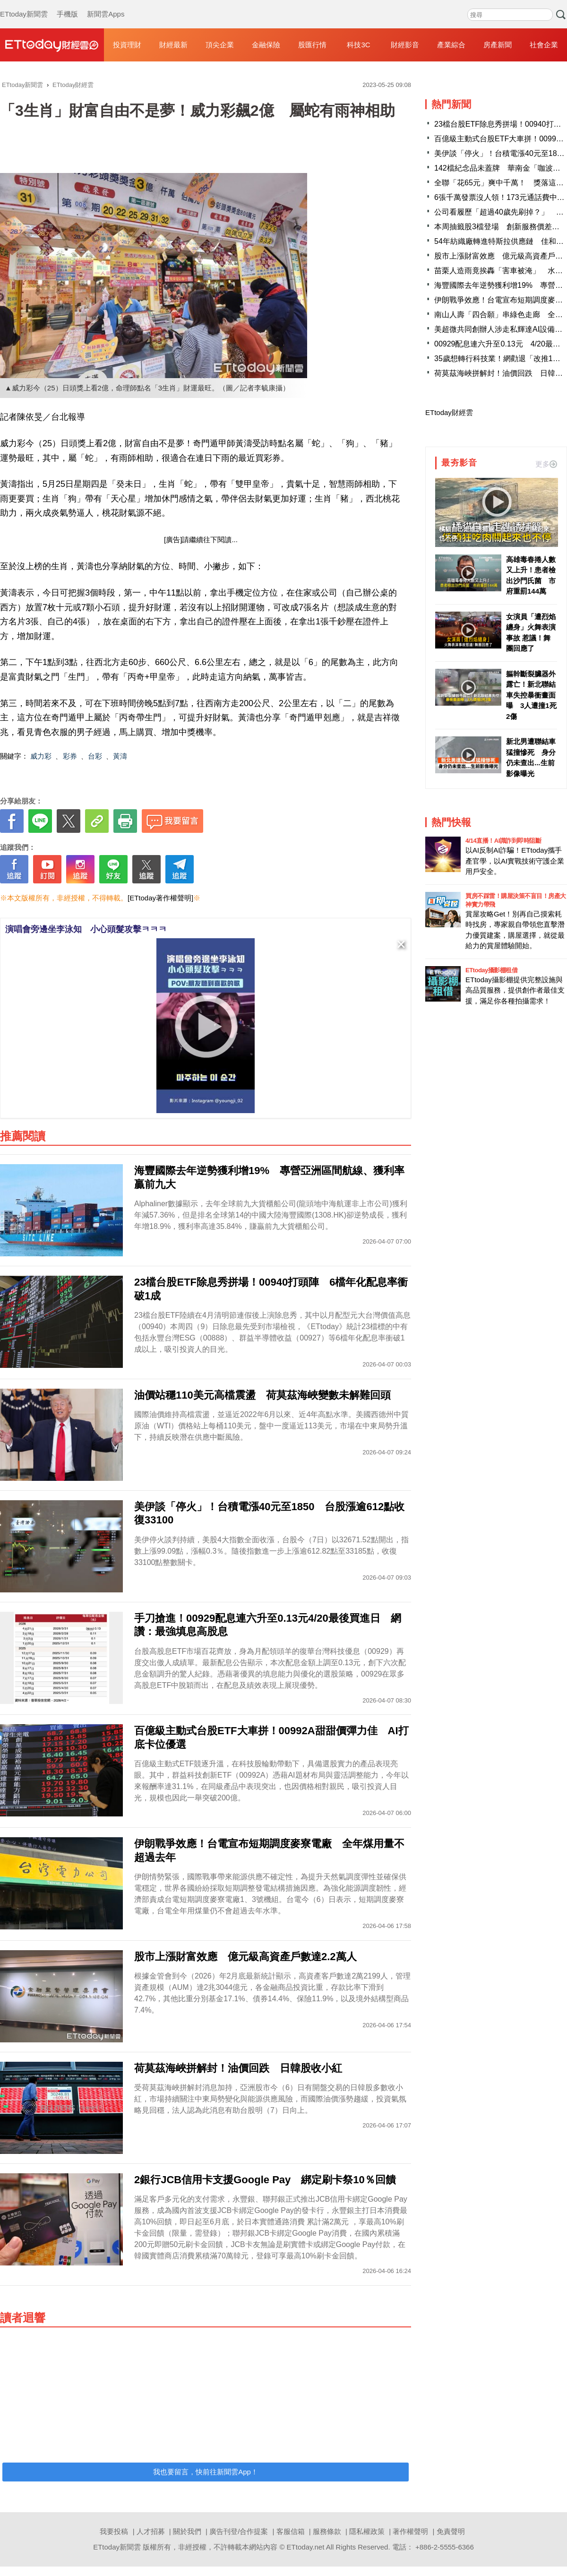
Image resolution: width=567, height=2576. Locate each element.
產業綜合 (451, 45)
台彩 (95, 756)
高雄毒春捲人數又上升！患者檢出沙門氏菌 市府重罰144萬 (531, 575)
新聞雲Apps (105, 4)
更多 (546, 464)
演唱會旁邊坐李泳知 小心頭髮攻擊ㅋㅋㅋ (86, 929)
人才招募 (151, 2531)
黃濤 (120, 756)
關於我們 (187, 2531)
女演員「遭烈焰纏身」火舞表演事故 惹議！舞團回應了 (531, 633)
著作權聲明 (410, 2531)
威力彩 (41, 756)
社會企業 (544, 45)
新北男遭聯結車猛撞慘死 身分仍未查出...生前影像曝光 (531, 757)
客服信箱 (290, 2531)
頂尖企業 (220, 45)
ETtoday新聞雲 (24, 4)
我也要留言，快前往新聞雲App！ (205, 2472)
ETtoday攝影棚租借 (491, 970)
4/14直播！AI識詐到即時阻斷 (503, 840)
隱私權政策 (367, 2531)
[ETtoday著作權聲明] (160, 898)
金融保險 (266, 45)
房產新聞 (497, 45)
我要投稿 (114, 2531)
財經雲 (52, 44)
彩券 (70, 756)
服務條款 (327, 2531)
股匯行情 (312, 45)
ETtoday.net (306, 2547)
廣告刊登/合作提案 (238, 2531)
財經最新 (173, 45)
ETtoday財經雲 (449, 412)
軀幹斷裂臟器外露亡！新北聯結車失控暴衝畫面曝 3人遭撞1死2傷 (531, 695)
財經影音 (405, 45)
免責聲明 (451, 2531)
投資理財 (127, 45)
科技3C (358, 45)
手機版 (67, 4)
